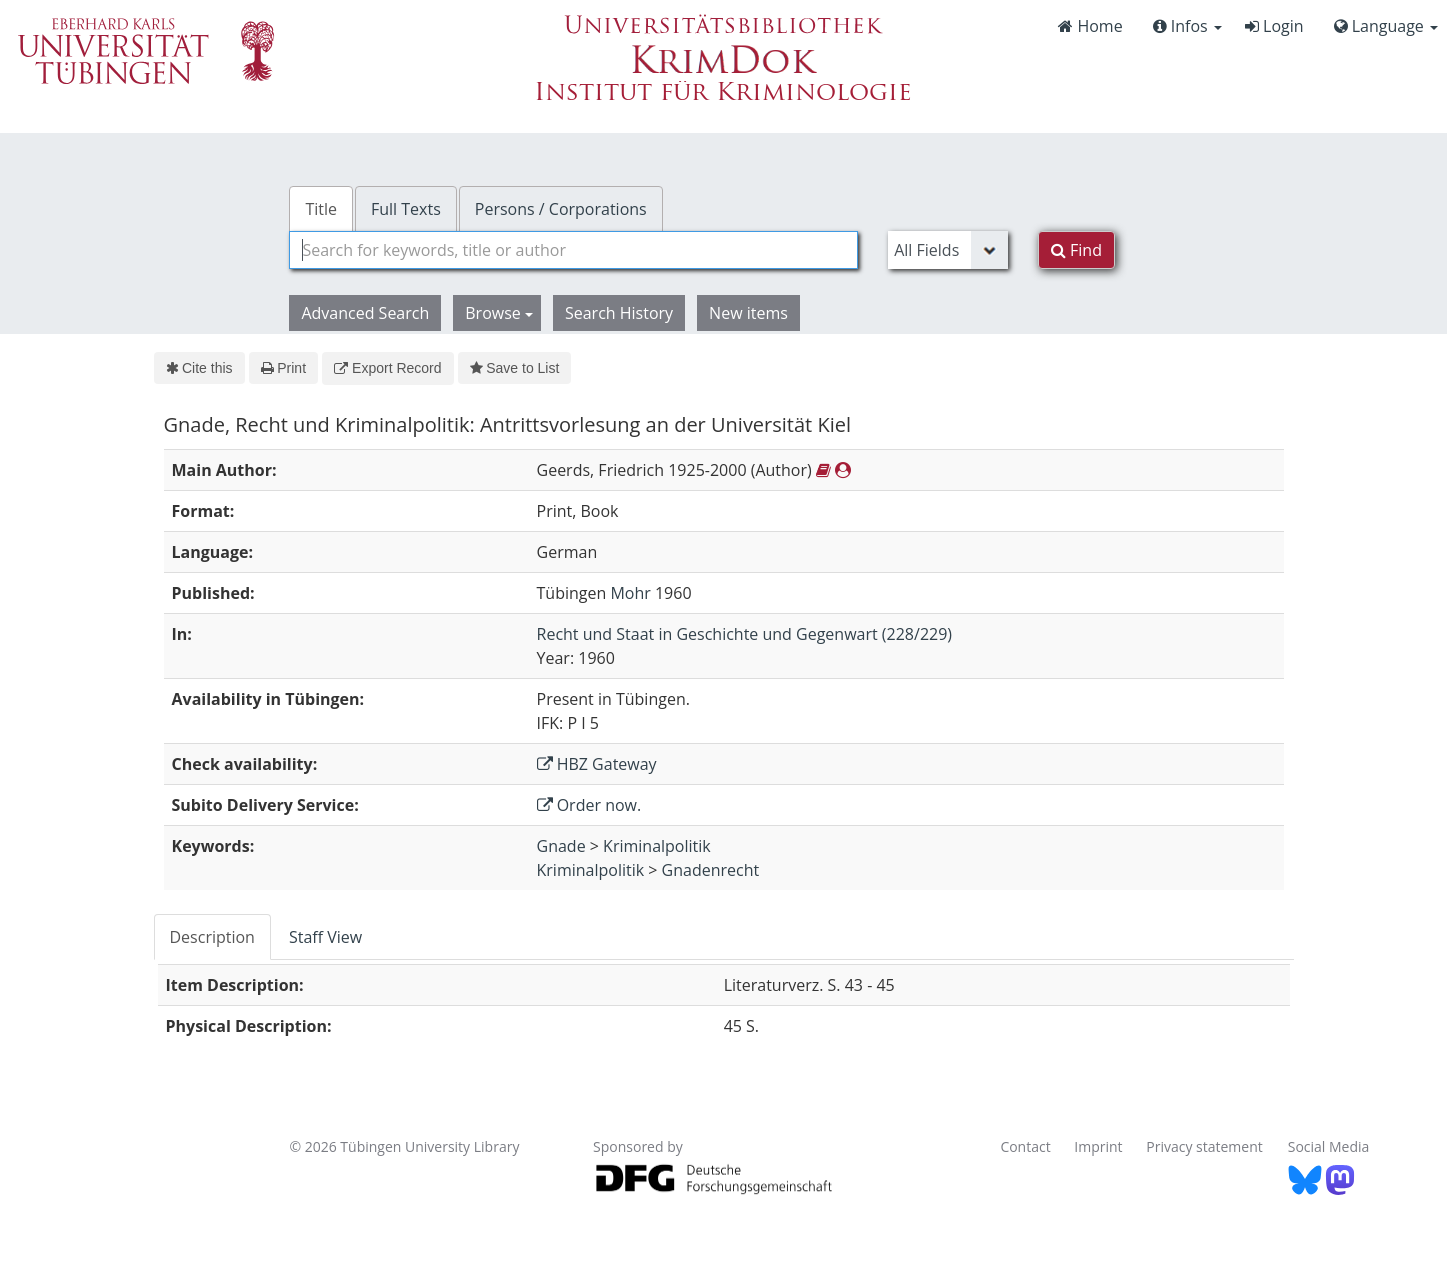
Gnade (561, 846)
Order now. (589, 805)
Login (1274, 26)
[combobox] (573, 250)
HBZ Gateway (597, 764)
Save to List (515, 368)
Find (1076, 250)
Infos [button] (1187, 26)
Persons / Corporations (561, 209)
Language (1386, 26)
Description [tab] (212, 937)
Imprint (1098, 1146)
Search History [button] (619, 313)
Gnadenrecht (711, 870)
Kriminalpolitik (657, 846)
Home (1090, 26)
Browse (499, 313)
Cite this (199, 368)
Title (321, 209)
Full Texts (406, 209)
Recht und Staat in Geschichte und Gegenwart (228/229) (745, 634)
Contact (1025, 1146)
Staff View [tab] (325, 937)
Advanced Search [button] (365, 313)
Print (283, 368)
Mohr (630, 593)
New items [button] (748, 313)
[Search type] (948, 250)
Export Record (387, 368)
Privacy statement (1204, 1146)
